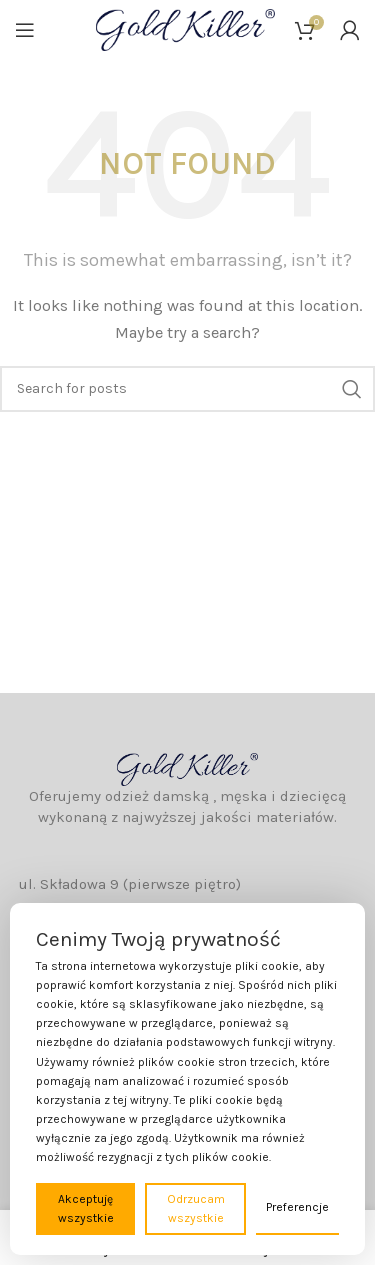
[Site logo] (185, 29)
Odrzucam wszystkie (196, 1208)
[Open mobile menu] (25, 30)
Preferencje (297, 1207)
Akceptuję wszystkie (86, 1208)
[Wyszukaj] (187, 389)
